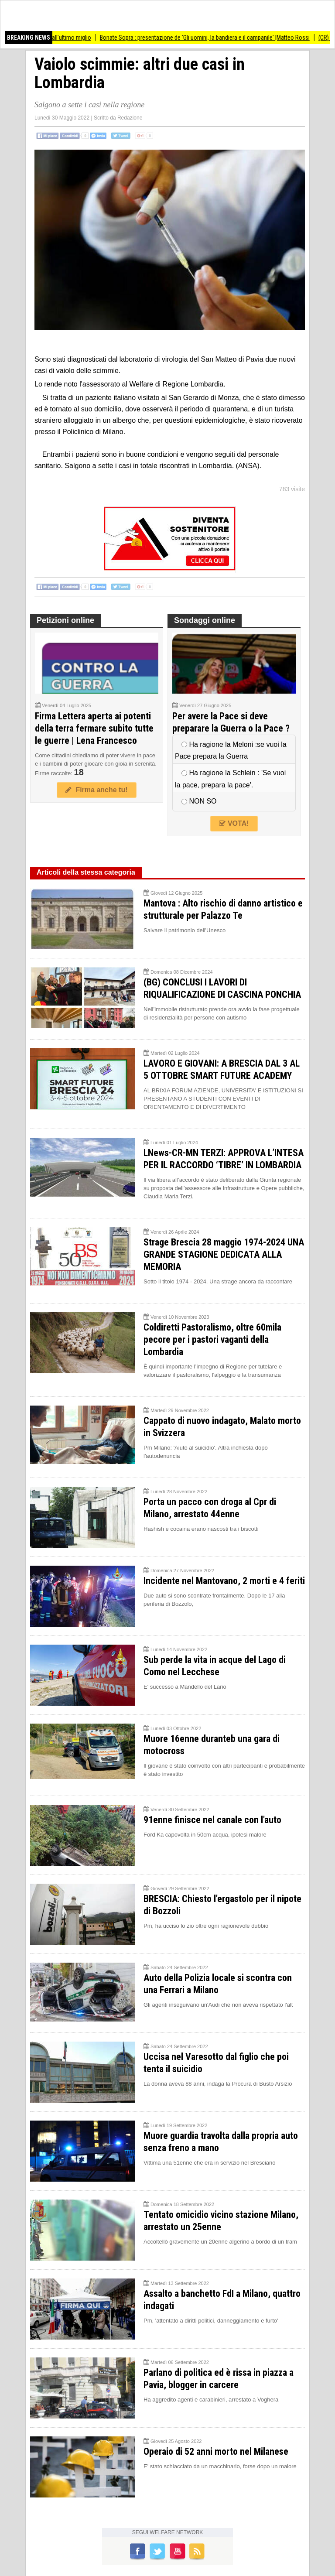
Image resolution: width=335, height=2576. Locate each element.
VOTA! (234, 823)
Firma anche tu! (96, 790)
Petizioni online (65, 620)
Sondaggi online (204, 620)
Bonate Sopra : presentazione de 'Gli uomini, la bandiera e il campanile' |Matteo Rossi (211, 37)
